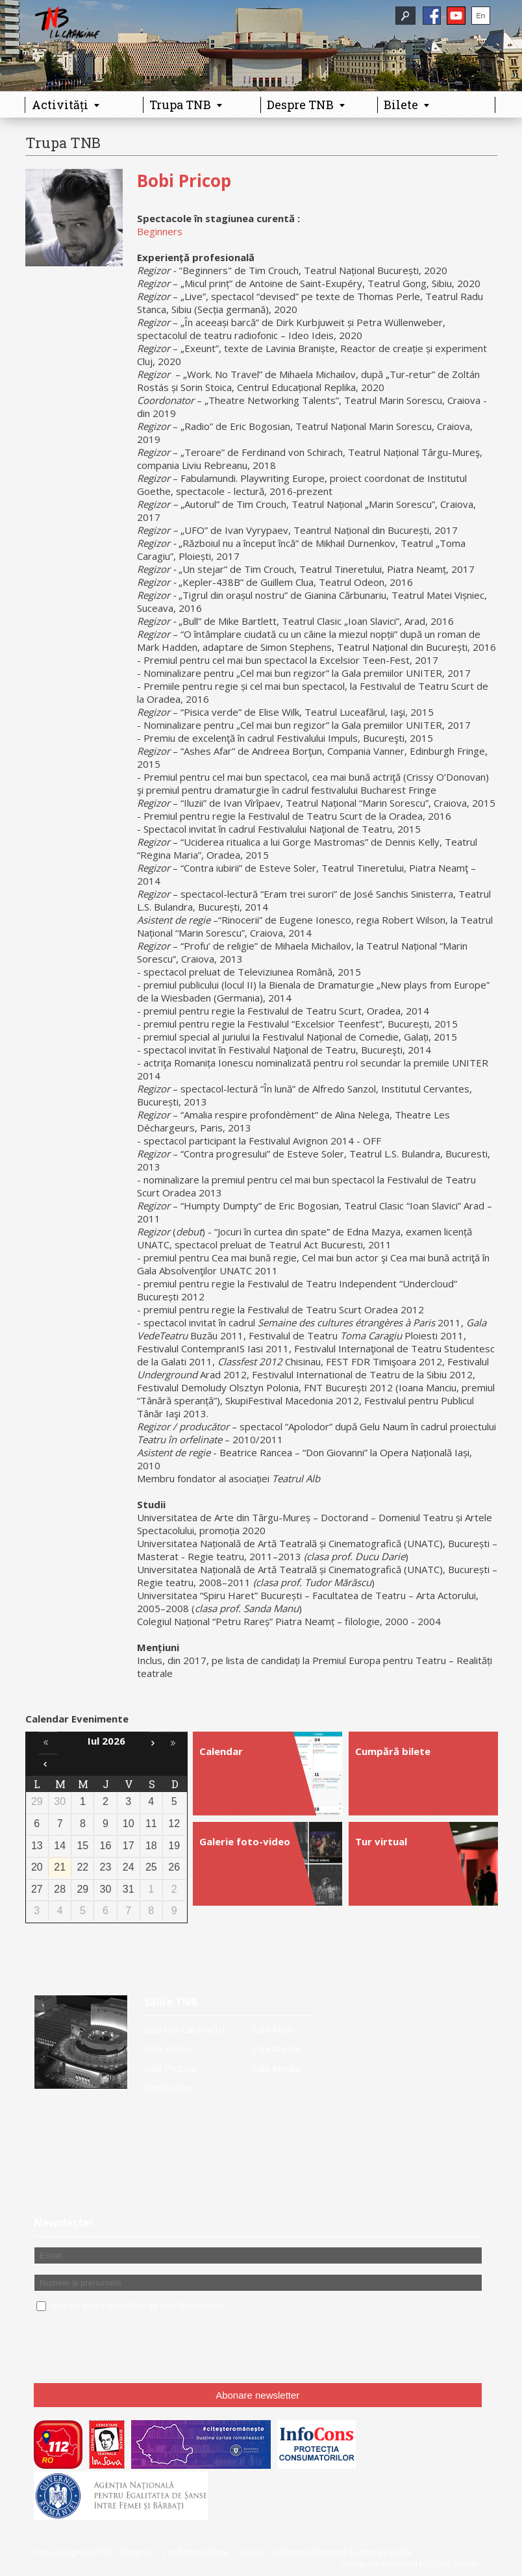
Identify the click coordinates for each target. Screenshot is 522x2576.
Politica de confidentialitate (171, 2305)
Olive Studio (454, 2564)
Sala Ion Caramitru (184, 2029)
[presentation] (132, 2348)
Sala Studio (168, 2048)
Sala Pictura (169, 2068)
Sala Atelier (276, 2048)
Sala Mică (272, 2029)
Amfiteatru (168, 2087)
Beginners (159, 231)
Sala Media (275, 2068)
